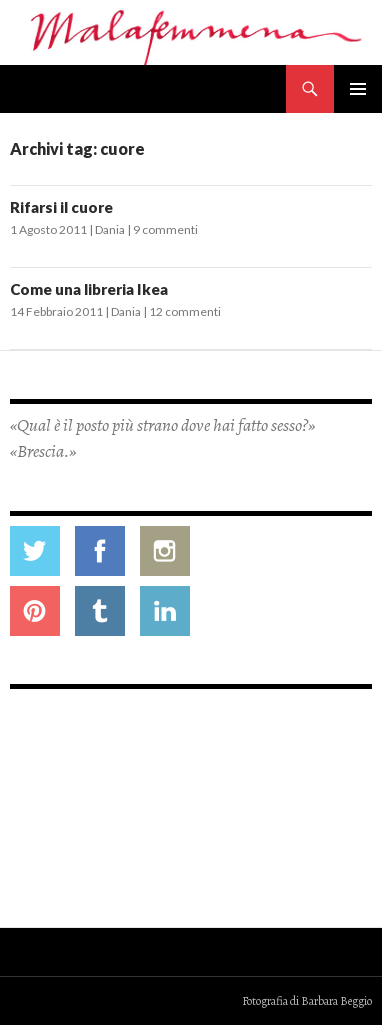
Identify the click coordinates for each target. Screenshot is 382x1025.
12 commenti (185, 311)
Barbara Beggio (336, 1001)
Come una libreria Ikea (89, 289)
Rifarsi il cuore (61, 207)
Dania (110, 229)
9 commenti (165, 229)
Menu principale (358, 89)
